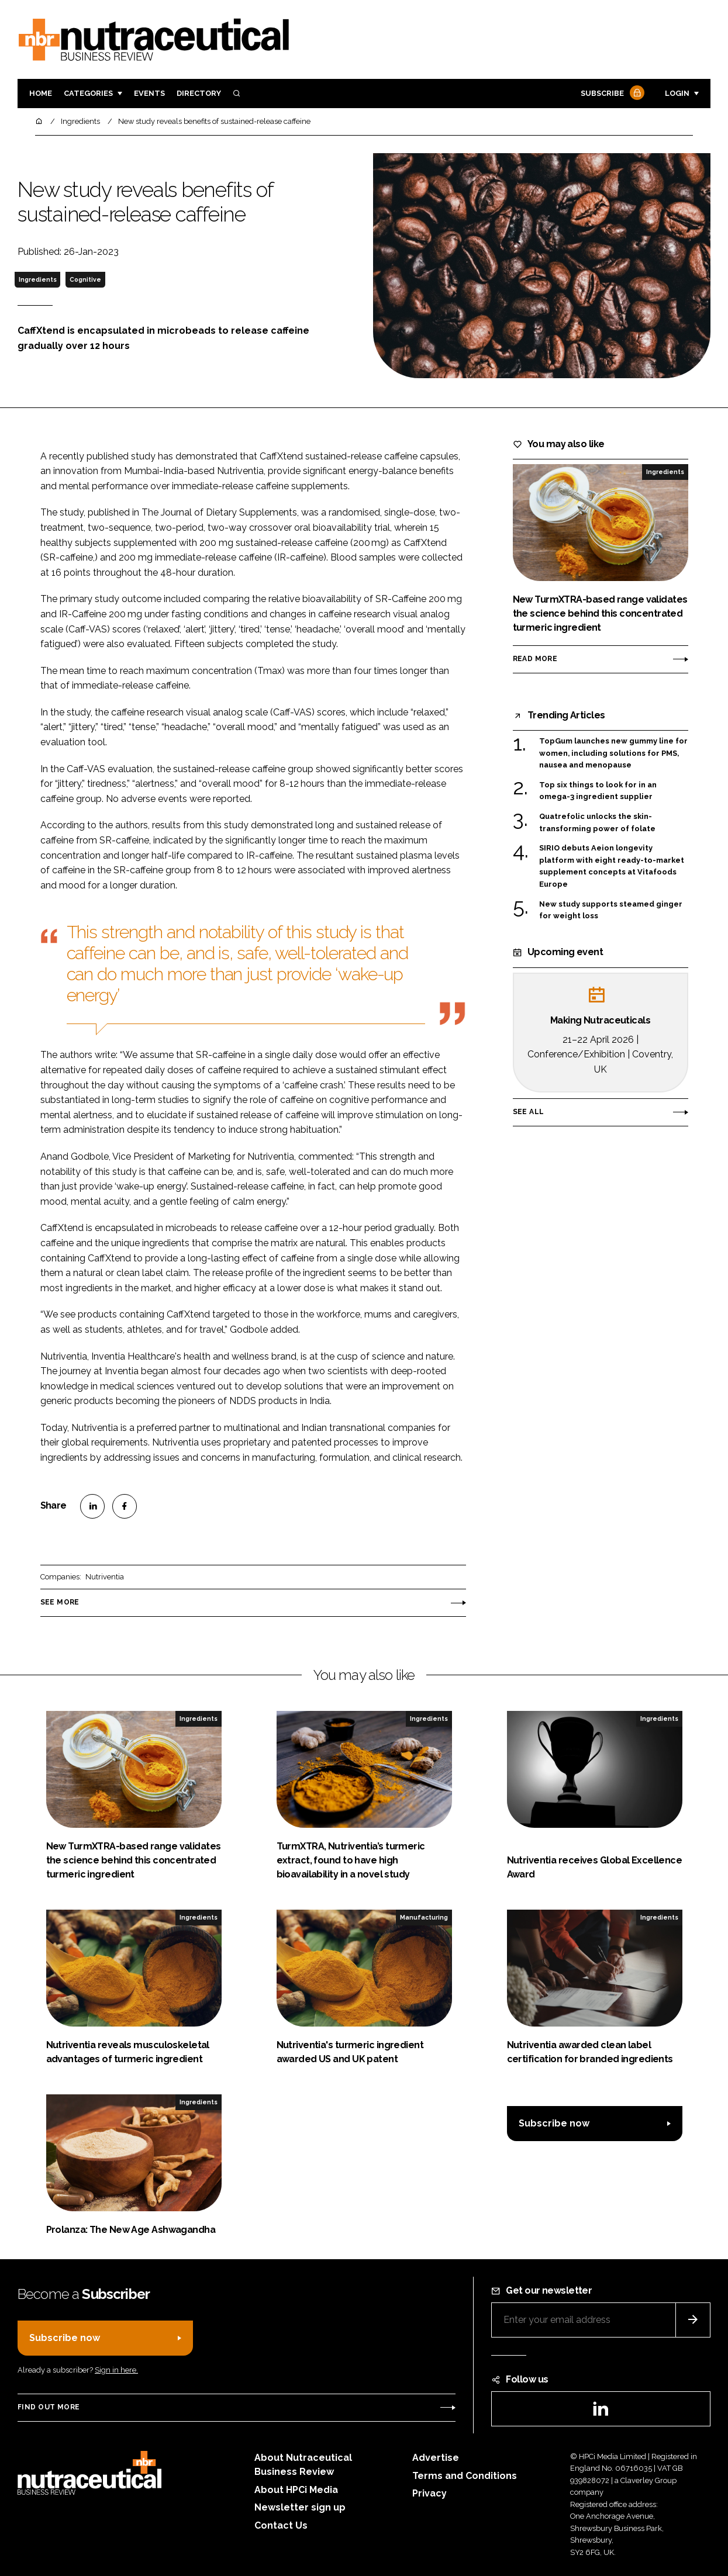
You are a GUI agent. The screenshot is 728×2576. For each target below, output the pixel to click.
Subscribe (611, 93)
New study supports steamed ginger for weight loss (610, 910)
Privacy (429, 2493)
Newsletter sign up (300, 2507)
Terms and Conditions (464, 2475)
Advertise (435, 2457)
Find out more (49, 2407)
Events (149, 93)
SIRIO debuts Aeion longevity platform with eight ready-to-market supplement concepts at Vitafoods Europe (611, 866)
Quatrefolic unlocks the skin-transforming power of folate (597, 823)
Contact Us (281, 2525)
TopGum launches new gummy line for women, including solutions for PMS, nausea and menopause (613, 753)
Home (40, 93)
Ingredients (38, 279)
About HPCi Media (296, 2489)
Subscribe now (554, 2123)
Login (677, 93)
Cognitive (85, 279)
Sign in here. (116, 2370)
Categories (88, 93)
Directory (199, 93)
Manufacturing (424, 1917)
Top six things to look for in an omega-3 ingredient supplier (598, 791)
